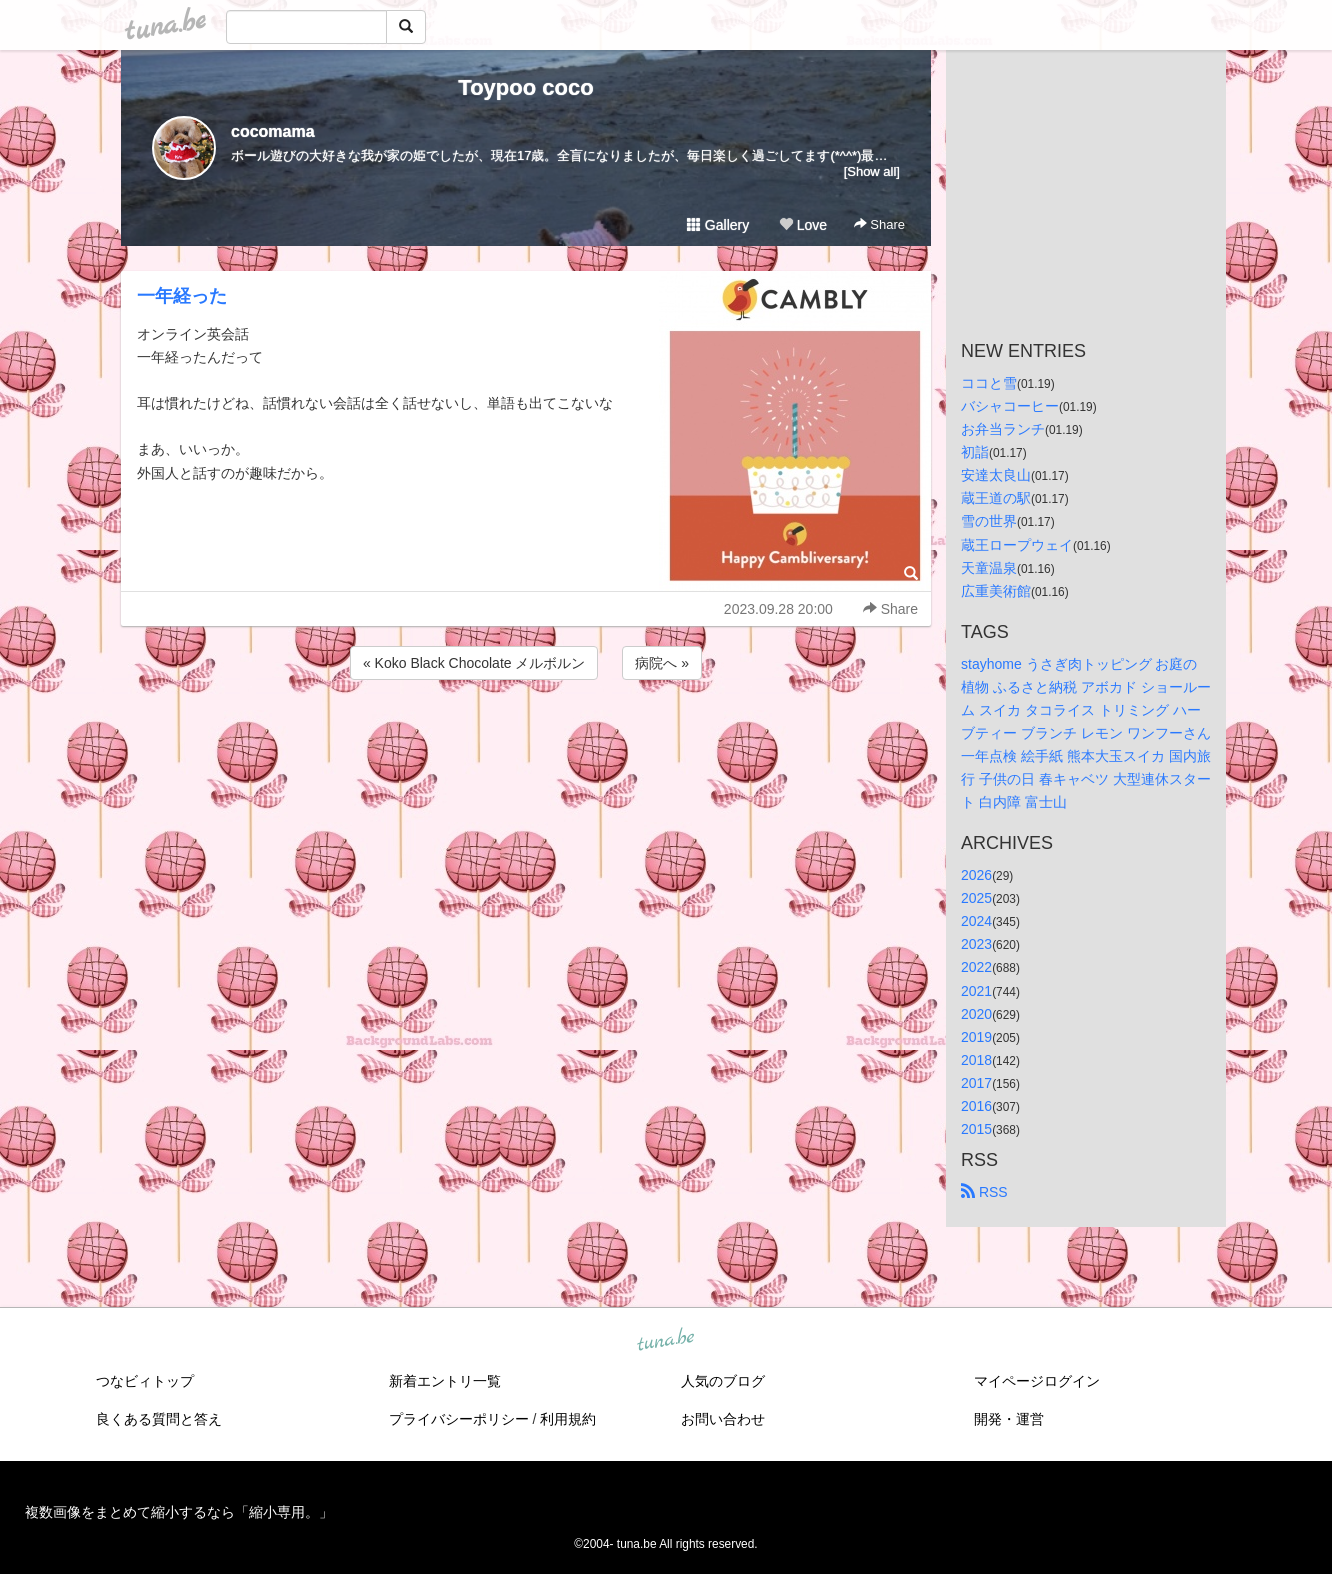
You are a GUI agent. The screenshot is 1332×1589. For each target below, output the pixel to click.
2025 (976, 898)
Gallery (718, 225)
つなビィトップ (145, 1381)
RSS (984, 1192)
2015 (976, 1129)
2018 (976, 1060)
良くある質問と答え (159, 1419)
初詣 (975, 452)
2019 (976, 1037)
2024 (976, 921)
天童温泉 (989, 568)
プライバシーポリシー (459, 1419)
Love (803, 225)
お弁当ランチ (1003, 429)
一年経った (182, 296)
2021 (976, 991)
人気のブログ (723, 1381)
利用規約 (568, 1419)
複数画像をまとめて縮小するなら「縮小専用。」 (179, 1512)
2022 (976, 967)
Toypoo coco (525, 87)
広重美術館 (996, 591)
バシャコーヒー (1010, 406)
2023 (976, 944)
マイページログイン (1037, 1381)
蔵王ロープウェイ (1017, 545)
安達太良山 (996, 475)
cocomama (273, 131)
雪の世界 (989, 521)
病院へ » (662, 663)
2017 (976, 1083)
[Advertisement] (526, 738)
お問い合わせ (723, 1419)
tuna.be (665, 1341)
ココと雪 (989, 383)
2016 (976, 1106)
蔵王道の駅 (996, 498)
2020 (976, 1014)
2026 (976, 875)
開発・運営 (1009, 1419)
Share (879, 224)
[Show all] (872, 171)
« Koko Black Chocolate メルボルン (474, 663)
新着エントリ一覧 (445, 1381)
